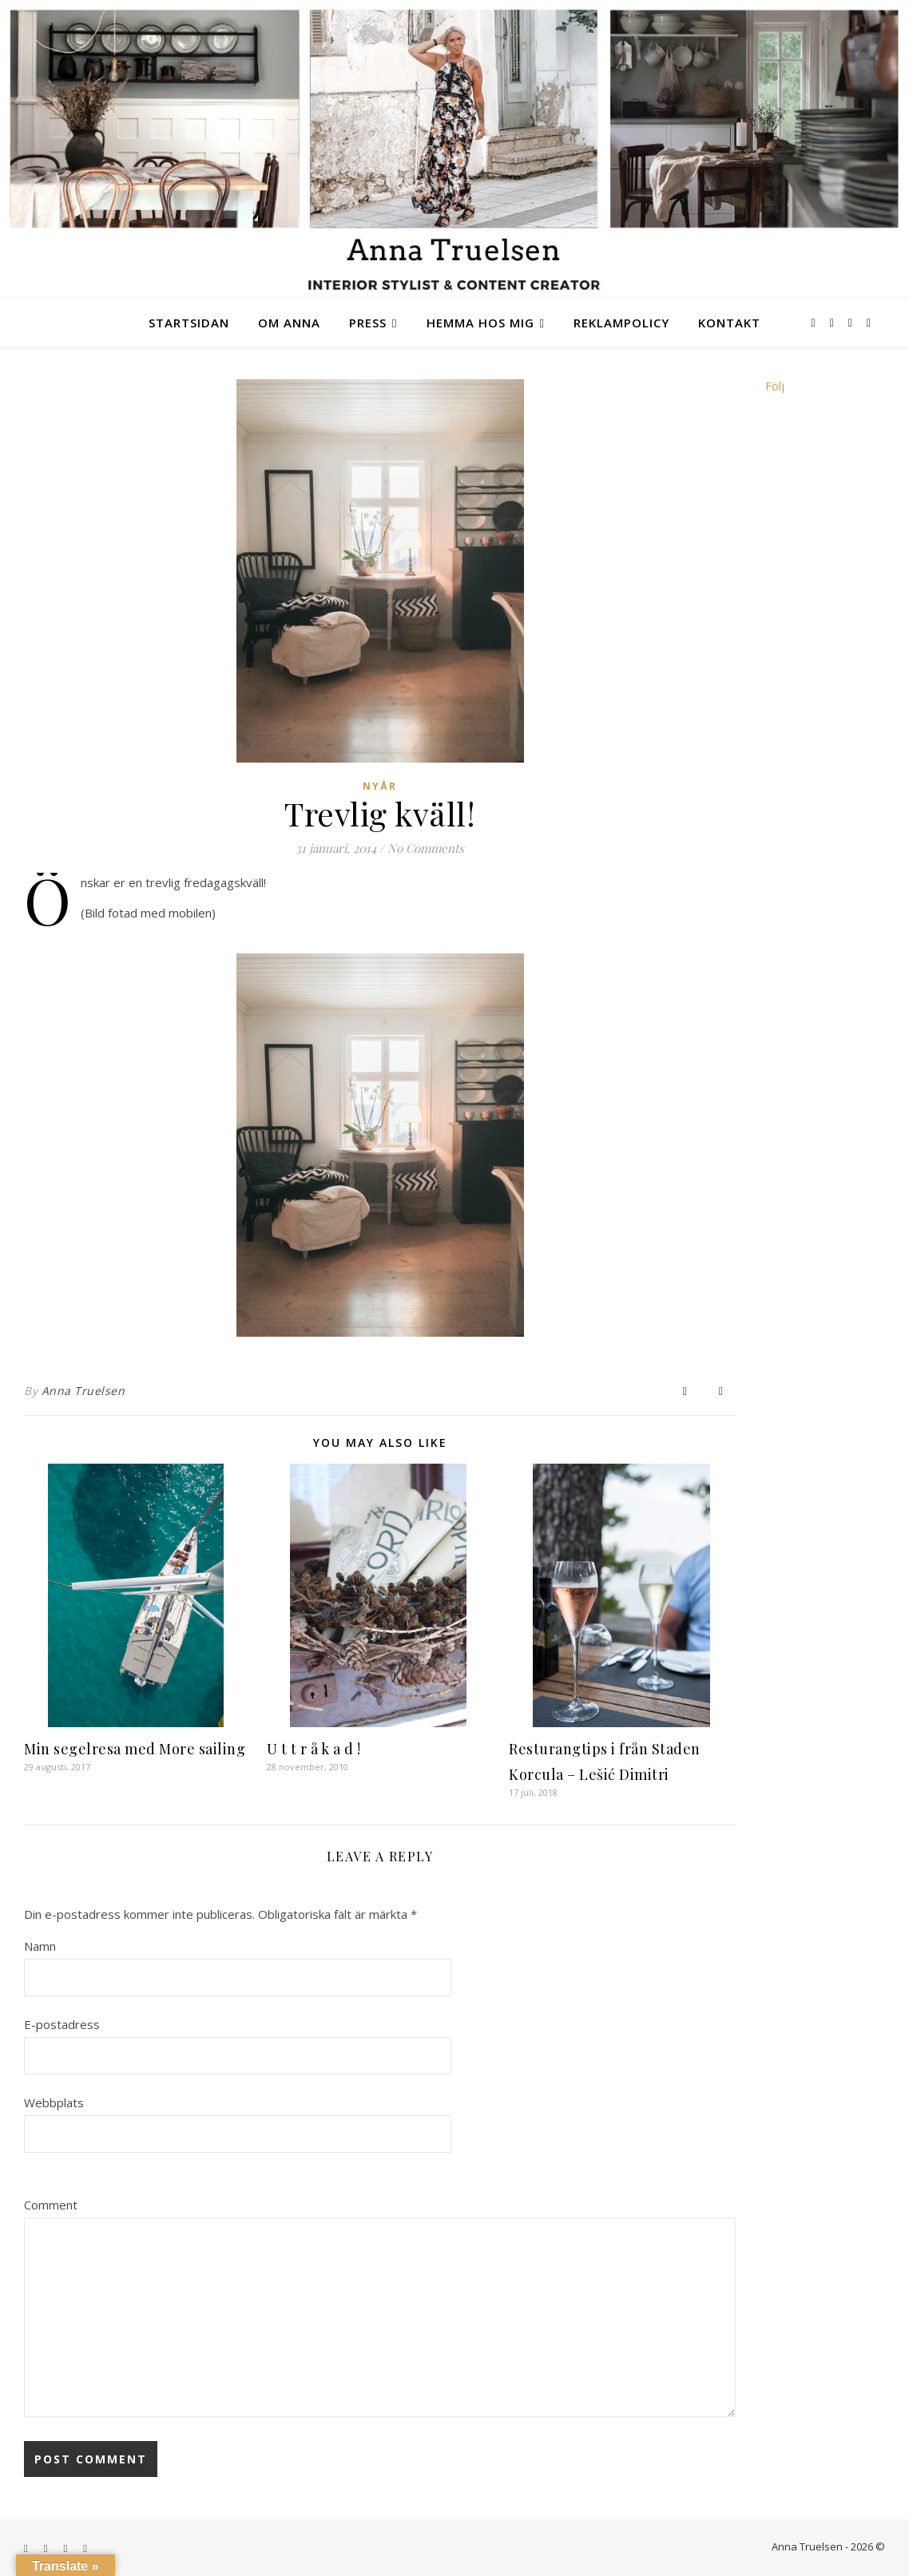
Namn (40, 1946)
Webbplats (54, 2102)
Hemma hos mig (480, 323)
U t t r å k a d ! (314, 1748)
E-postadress (62, 2024)
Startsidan (189, 323)
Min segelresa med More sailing (134, 1748)
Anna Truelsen (83, 1390)
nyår (380, 786)
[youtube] (869, 322)
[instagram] (833, 322)
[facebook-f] (815, 322)
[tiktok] (851, 322)
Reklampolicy (621, 323)
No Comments (425, 848)
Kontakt (729, 323)
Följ (774, 386)
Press (368, 323)
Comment (50, 2205)
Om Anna (289, 323)
